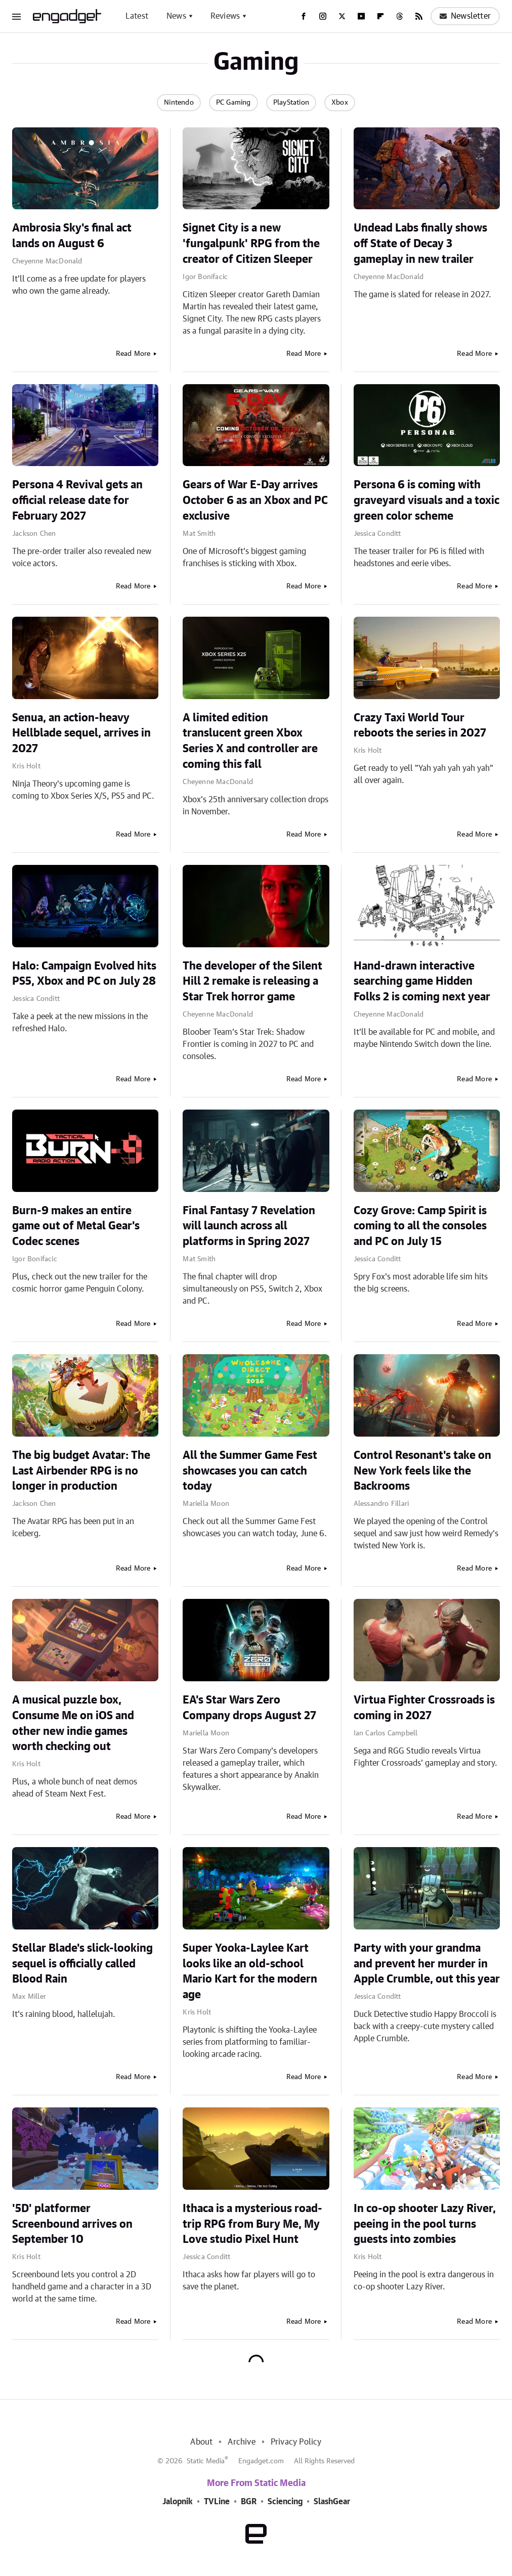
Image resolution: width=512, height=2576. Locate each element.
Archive (241, 2442)
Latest (136, 16)
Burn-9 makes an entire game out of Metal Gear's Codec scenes (76, 1226)
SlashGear (332, 2502)
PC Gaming (233, 102)
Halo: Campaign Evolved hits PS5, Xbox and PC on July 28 (84, 973)
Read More (133, 353)
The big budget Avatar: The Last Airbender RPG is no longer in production (81, 1471)
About (201, 2442)
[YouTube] (361, 16)
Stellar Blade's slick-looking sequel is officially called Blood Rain (82, 1964)
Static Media (206, 2461)
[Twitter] (342, 16)
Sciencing (285, 2502)
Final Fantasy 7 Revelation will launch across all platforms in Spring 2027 (249, 1226)
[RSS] (418, 16)
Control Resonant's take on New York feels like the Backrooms (422, 1471)
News (176, 16)
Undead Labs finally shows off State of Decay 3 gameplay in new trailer (420, 243)
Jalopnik (177, 2502)
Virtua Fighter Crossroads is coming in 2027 (424, 1707)
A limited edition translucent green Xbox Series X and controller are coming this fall (250, 741)
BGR (249, 2502)
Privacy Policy (296, 2442)
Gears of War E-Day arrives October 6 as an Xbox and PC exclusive (255, 500)
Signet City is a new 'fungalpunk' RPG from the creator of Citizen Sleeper (251, 243)
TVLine (217, 2502)
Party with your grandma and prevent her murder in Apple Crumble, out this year (427, 1964)
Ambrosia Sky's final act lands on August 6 (72, 235)
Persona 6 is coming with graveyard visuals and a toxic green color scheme (426, 500)
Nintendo (179, 102)
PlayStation (291, 102)
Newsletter (465, 16)
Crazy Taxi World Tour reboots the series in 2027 (420, 725)
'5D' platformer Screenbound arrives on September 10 (72, 2224)
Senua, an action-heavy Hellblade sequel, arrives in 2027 (81, 733)
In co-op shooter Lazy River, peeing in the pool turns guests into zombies (425, 2224)
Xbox (339, 102)
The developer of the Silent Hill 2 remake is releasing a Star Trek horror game (252, 981)
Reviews (225, 16)
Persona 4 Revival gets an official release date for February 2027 (77, 500)
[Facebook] (303, 16)
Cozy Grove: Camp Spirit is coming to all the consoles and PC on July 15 (420, 1226)
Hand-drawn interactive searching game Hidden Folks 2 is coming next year (422, 981)
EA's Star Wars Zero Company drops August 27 (249, 1707)
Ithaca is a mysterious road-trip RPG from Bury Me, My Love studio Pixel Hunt (252, 2224)
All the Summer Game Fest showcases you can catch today (250, 1471)
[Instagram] (322, 16)
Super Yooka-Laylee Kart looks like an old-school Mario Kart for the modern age (250, 1971)
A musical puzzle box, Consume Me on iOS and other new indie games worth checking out (73, 1723)
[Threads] (399, 16)
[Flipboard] (380, 16)
